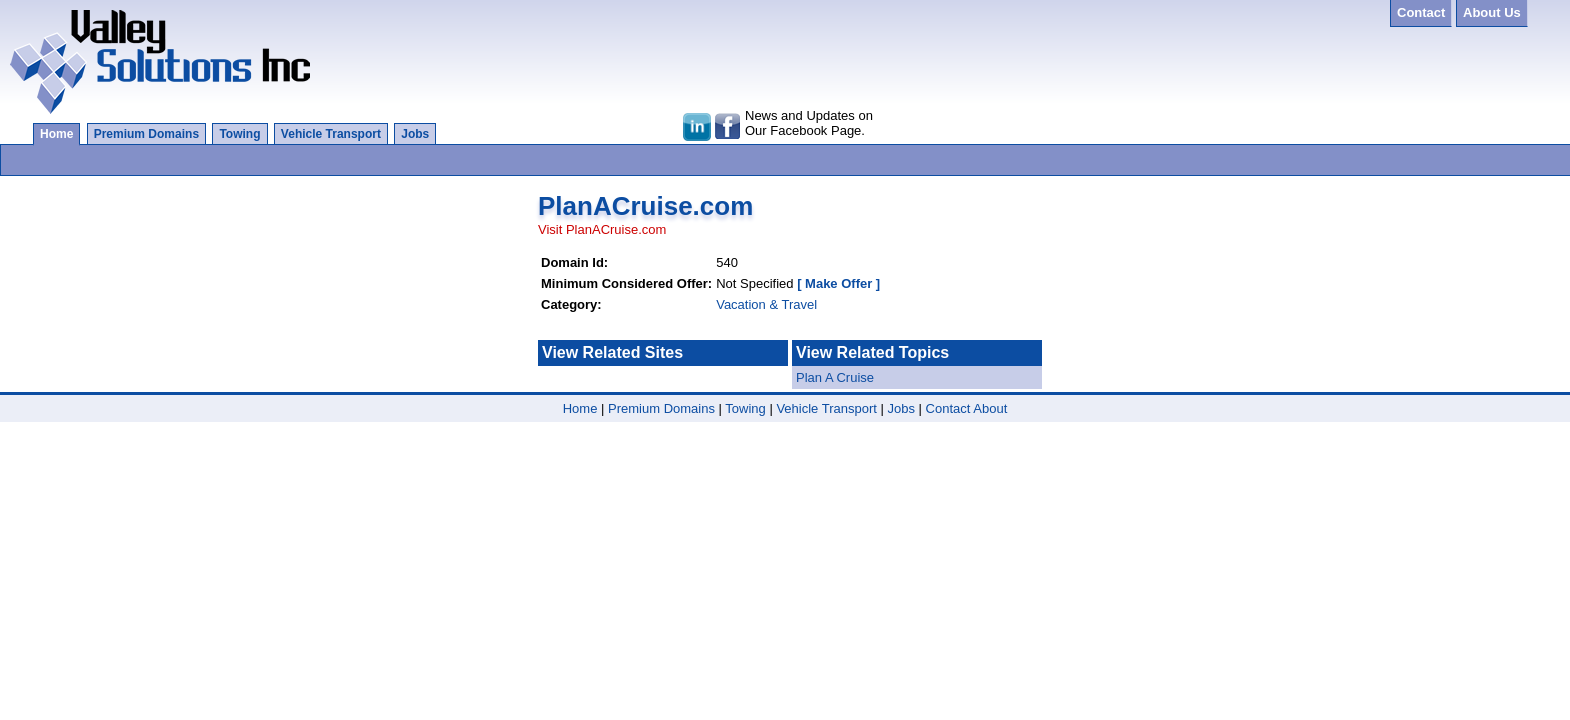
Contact (948, 408)
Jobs (415, 134)
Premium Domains (146, 134)
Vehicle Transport (331, 134)
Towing (239, 134)
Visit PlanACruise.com (602, 229)
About (990, 408)
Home (56, 134)
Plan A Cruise (835, 377)
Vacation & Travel (766, 304)
